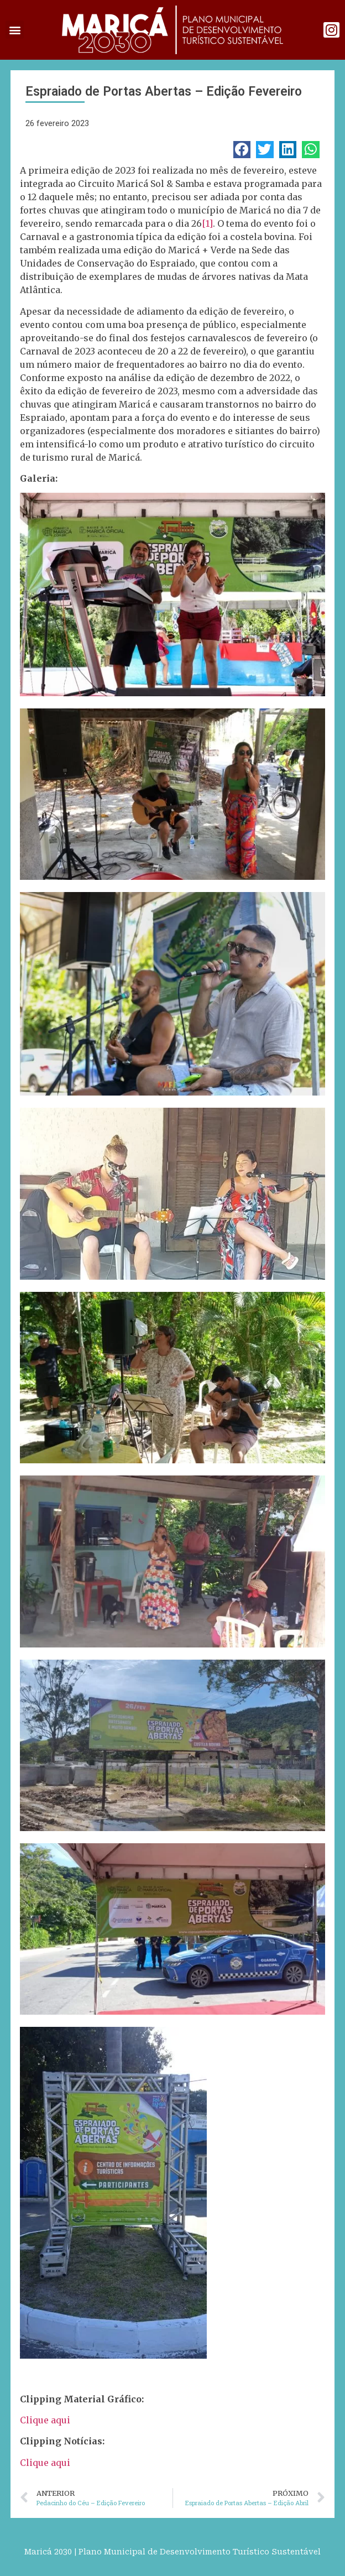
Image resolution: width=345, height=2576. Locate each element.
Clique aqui (45, 2420)
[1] (207, 223)
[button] (15, 29)
